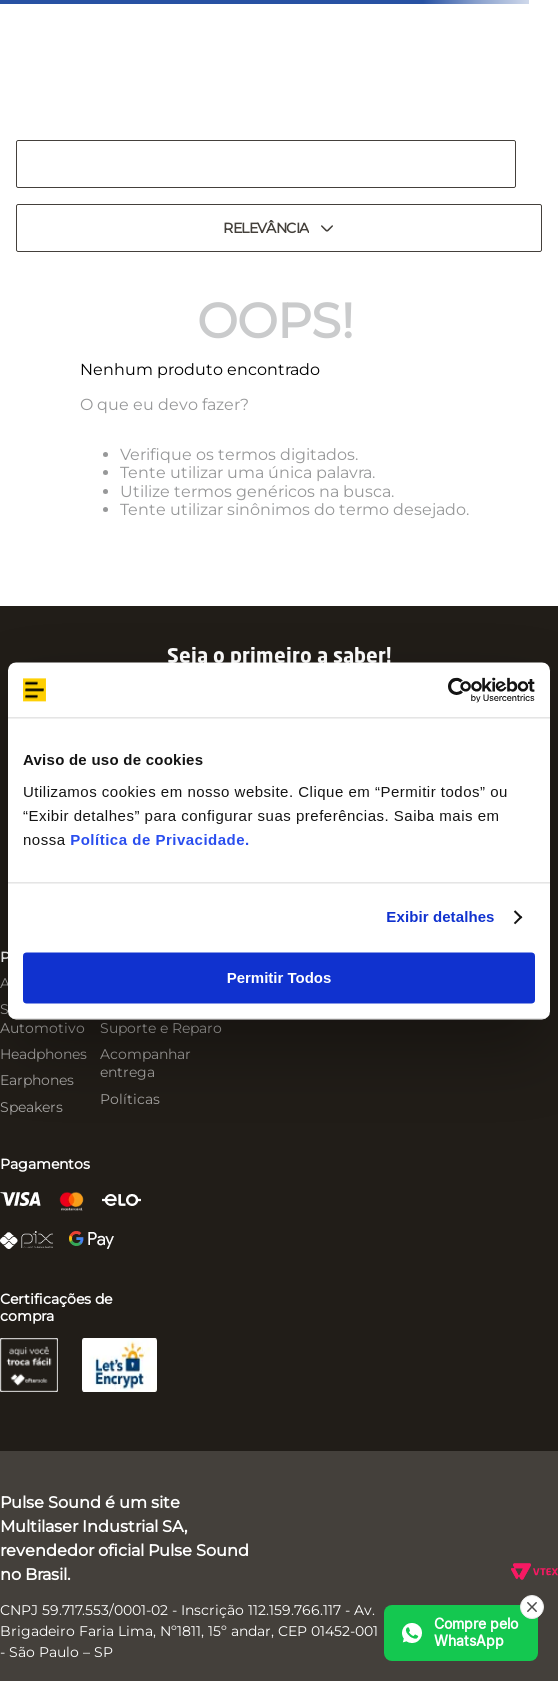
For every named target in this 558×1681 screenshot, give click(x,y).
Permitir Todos (279, 977)
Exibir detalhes (440, 916)
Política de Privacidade (157, 839)
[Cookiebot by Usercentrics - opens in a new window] (447, 690)
